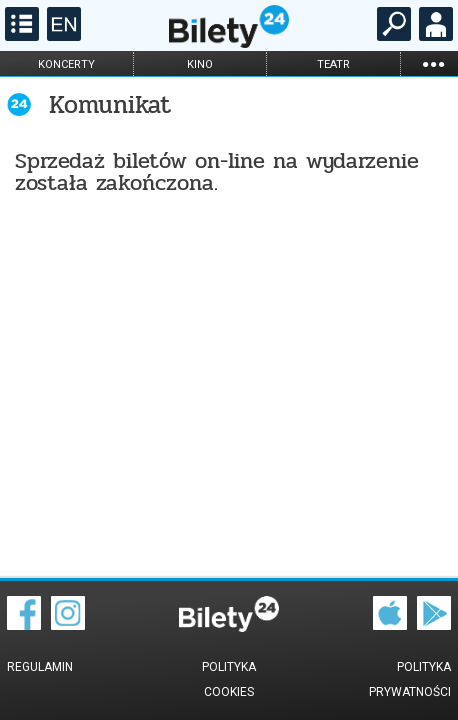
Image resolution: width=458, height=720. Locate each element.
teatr (333, 64)
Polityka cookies (229, 679)
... (433, 63)
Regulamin (40, 667)
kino (200, 64)
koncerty (66, 64)
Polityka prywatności (410, 679)
